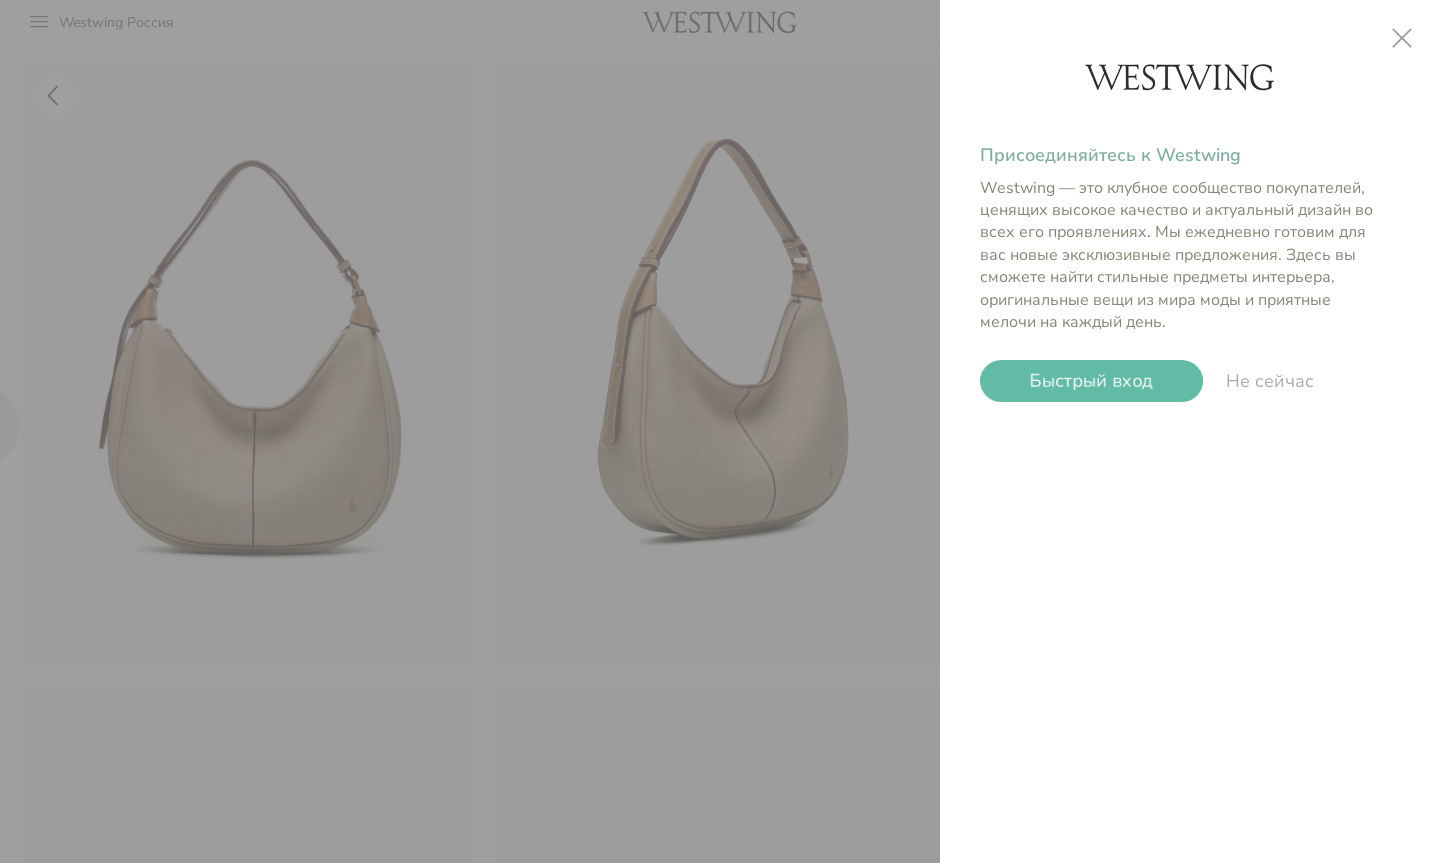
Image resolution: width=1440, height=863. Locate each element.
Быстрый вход (1091, 381)
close (1402, 38)
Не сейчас (1270, 381)
